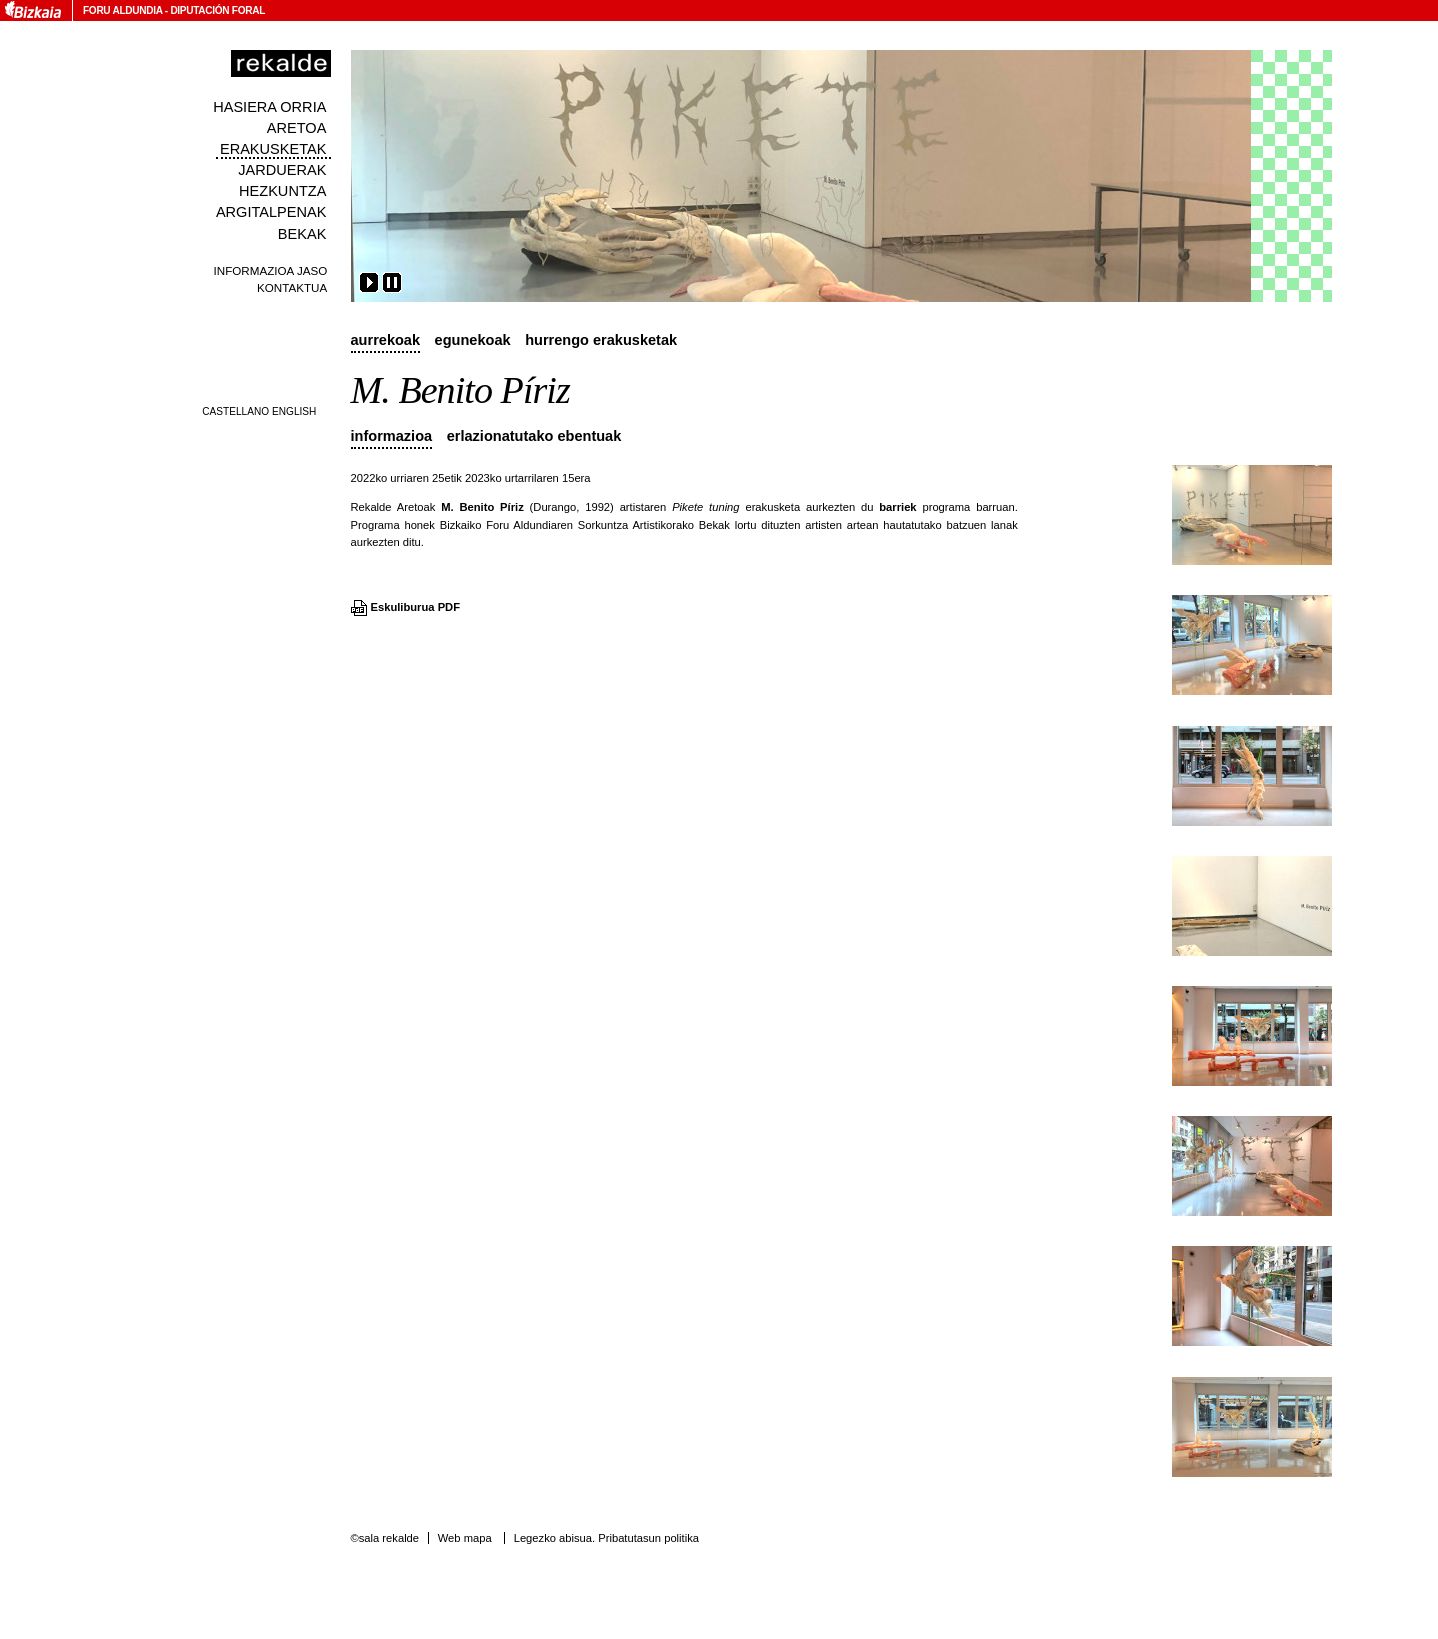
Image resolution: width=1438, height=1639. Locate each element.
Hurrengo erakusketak (601, 340)
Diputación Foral (217, 10)
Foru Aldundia (122, 10)
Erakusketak (273, 149)
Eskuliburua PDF (416, 607)
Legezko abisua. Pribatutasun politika (606, 1538)
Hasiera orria (269, 107)
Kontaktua (292, 287)
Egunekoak (473, 340)
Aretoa (297, 128)
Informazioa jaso (271, 270)
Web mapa (465, 1538)
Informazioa (392, 436)
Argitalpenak (271, 212)
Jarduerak (282, 170)
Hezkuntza (282, 191)
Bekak (302, 234)
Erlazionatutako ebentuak (534, 436)
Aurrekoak (386, 340)
